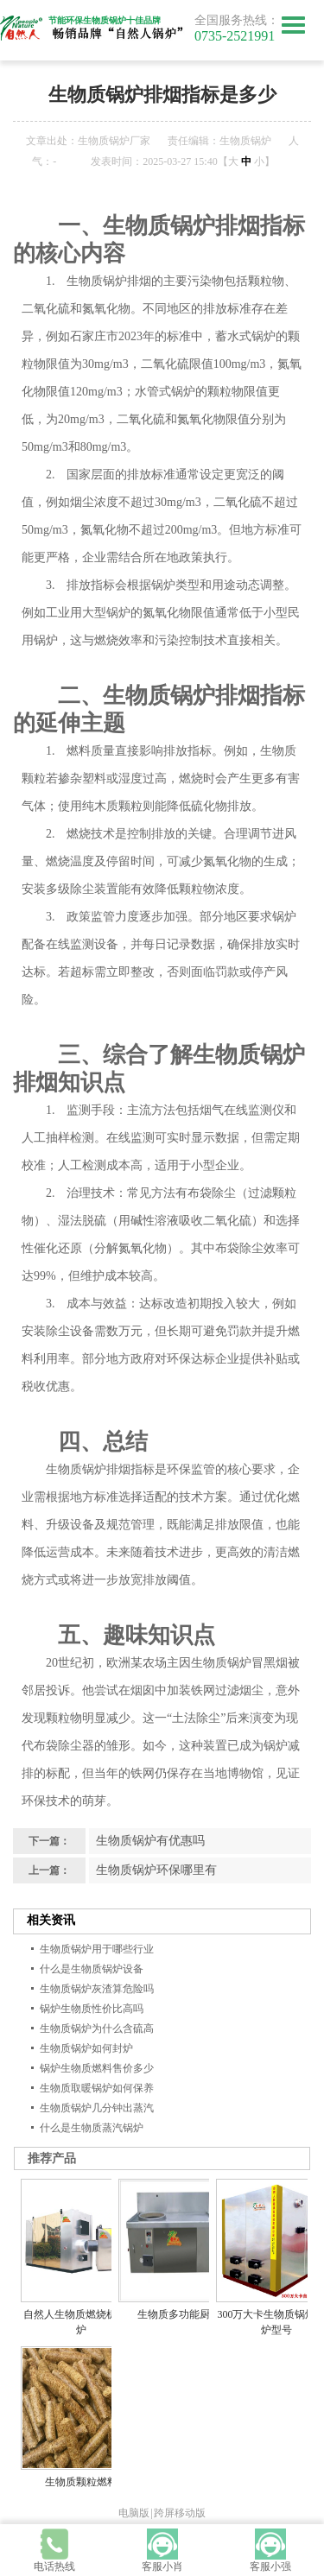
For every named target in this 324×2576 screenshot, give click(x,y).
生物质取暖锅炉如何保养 (97, 2088)
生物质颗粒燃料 (81, 2482)
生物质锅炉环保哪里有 (156, 1870)
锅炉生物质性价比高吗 (91, 2009)
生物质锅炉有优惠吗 (150, 1840)
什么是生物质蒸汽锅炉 (91, 2128)
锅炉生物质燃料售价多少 (97, 2068)
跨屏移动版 (180, 2513)
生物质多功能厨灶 (178, 2314)
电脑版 (133, 2513)
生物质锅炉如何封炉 (86, 2048)
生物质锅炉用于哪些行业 (97, 1949)
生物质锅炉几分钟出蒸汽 (97, 2108)
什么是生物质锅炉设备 (91, 1969)
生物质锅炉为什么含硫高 (97, 2028)
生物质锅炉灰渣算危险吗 (97, 1989)
